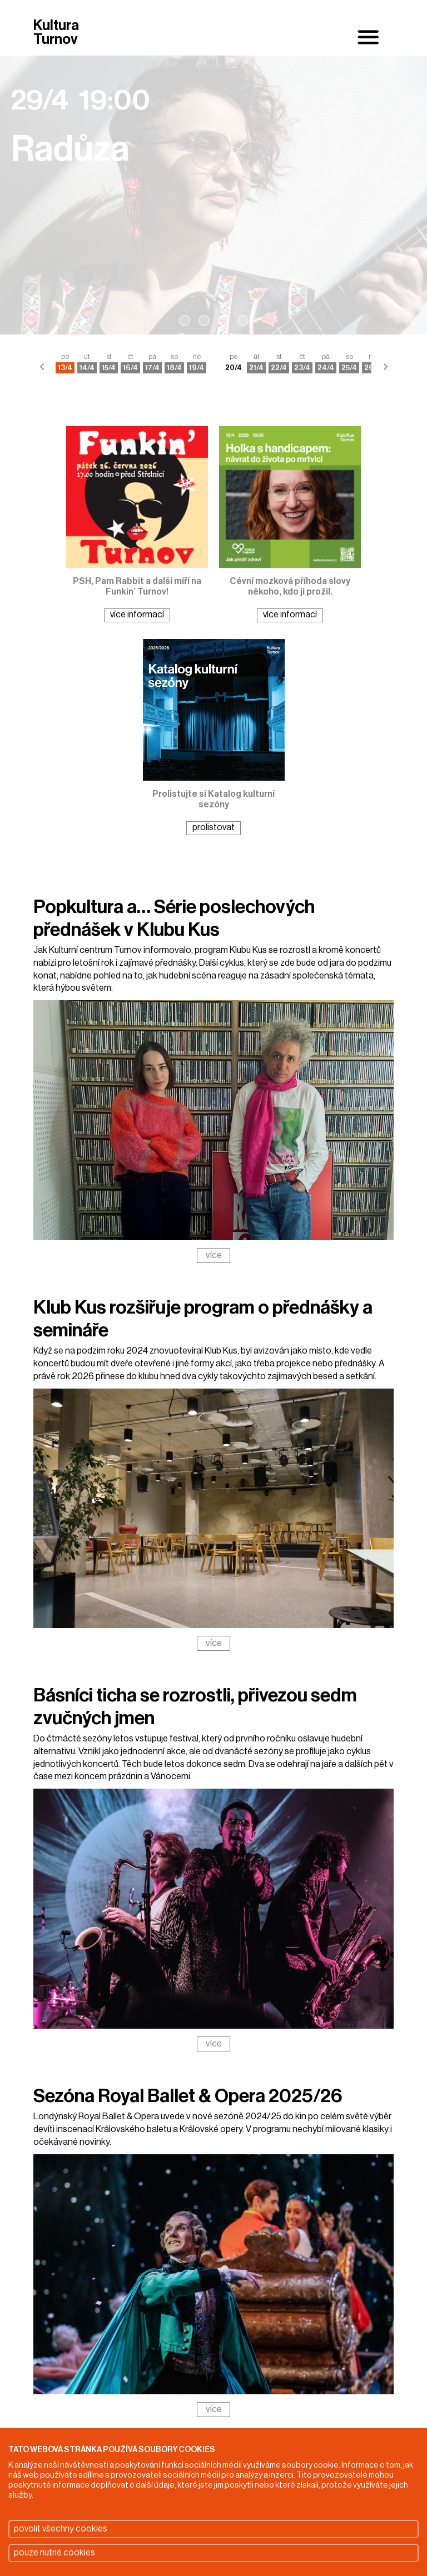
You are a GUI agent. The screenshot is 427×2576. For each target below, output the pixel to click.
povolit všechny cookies (60, 2528)
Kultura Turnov (56, 33)
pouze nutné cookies (54, 2552)
